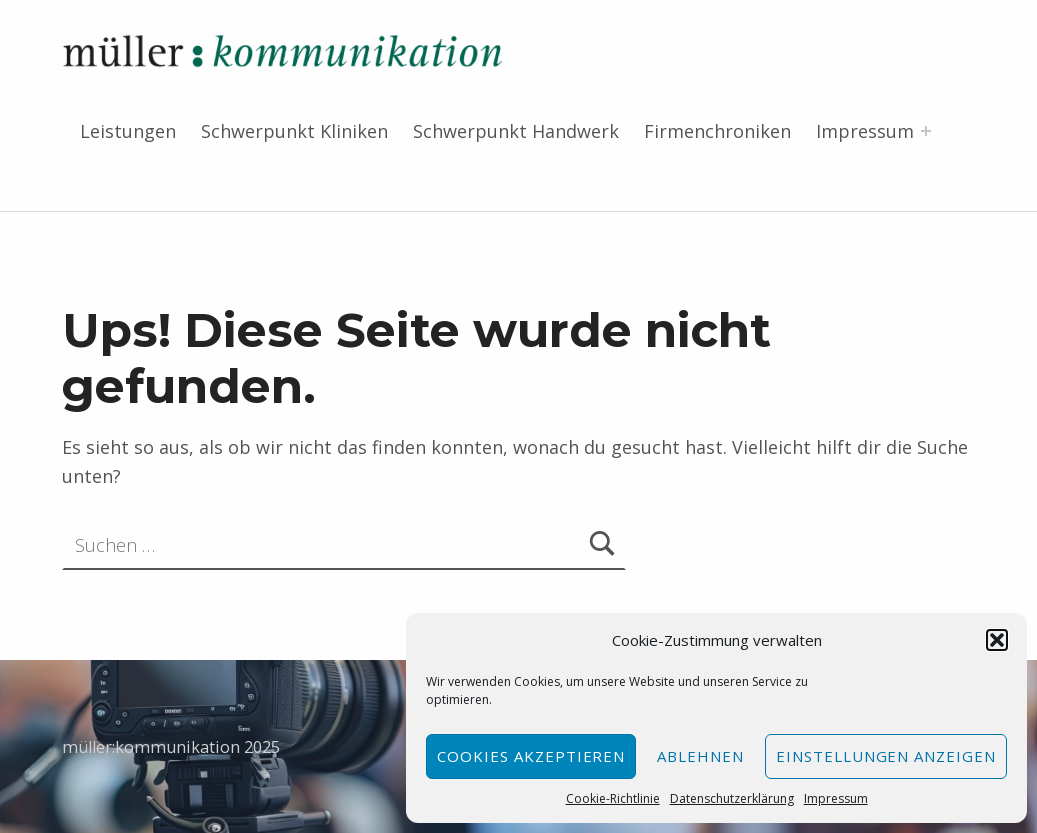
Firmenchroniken (717, 131)
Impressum (836, 798)
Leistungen (128, 131)
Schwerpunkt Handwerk (516, 131)
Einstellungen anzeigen (886, 756)
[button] (997, 640)
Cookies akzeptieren (531, 756)
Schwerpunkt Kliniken (294, 131)
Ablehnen (700, 756)
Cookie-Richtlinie (613, 798)
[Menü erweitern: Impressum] (926, 131)
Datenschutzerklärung (732, 798)
